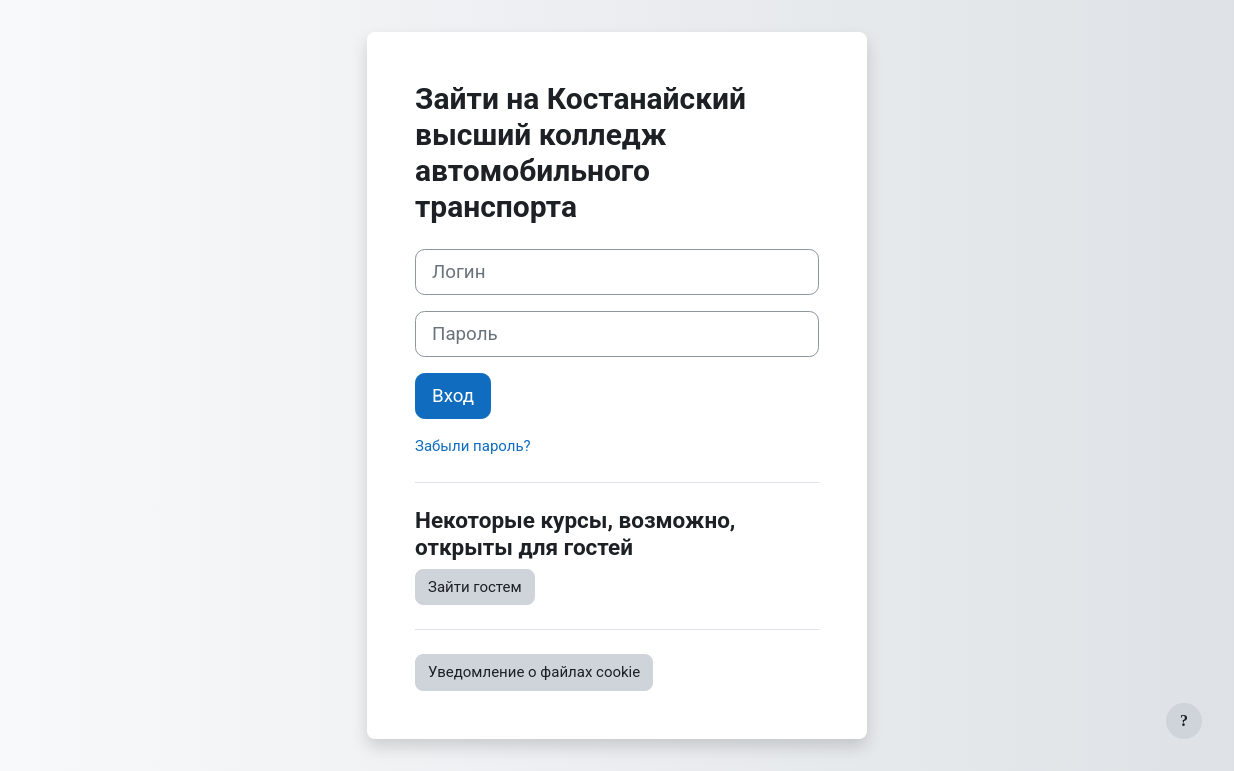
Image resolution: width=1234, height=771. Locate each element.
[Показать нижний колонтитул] (1184, 721)
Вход (453, 396)
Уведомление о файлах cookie (534, 672)
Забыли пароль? (473, 446)
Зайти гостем (475, 587)
